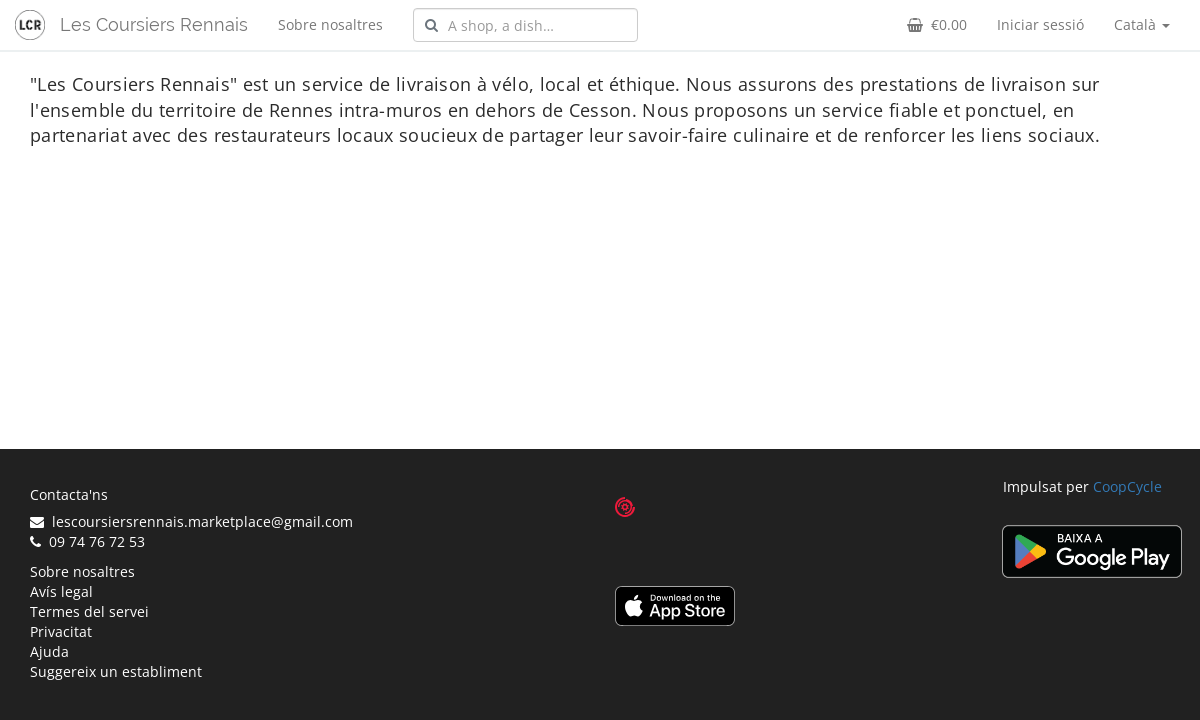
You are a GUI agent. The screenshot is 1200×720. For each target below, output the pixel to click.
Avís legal (61, 591)
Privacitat (61, 631)
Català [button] (1142, 24)
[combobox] (525, 25)
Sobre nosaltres (330, 24)
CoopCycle (1127, 486)
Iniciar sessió (1040, 24)
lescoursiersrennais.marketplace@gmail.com (191, 521)
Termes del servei (89, 611)
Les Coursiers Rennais (154, 24)
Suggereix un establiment (116, 671)
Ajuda (49, 651)
